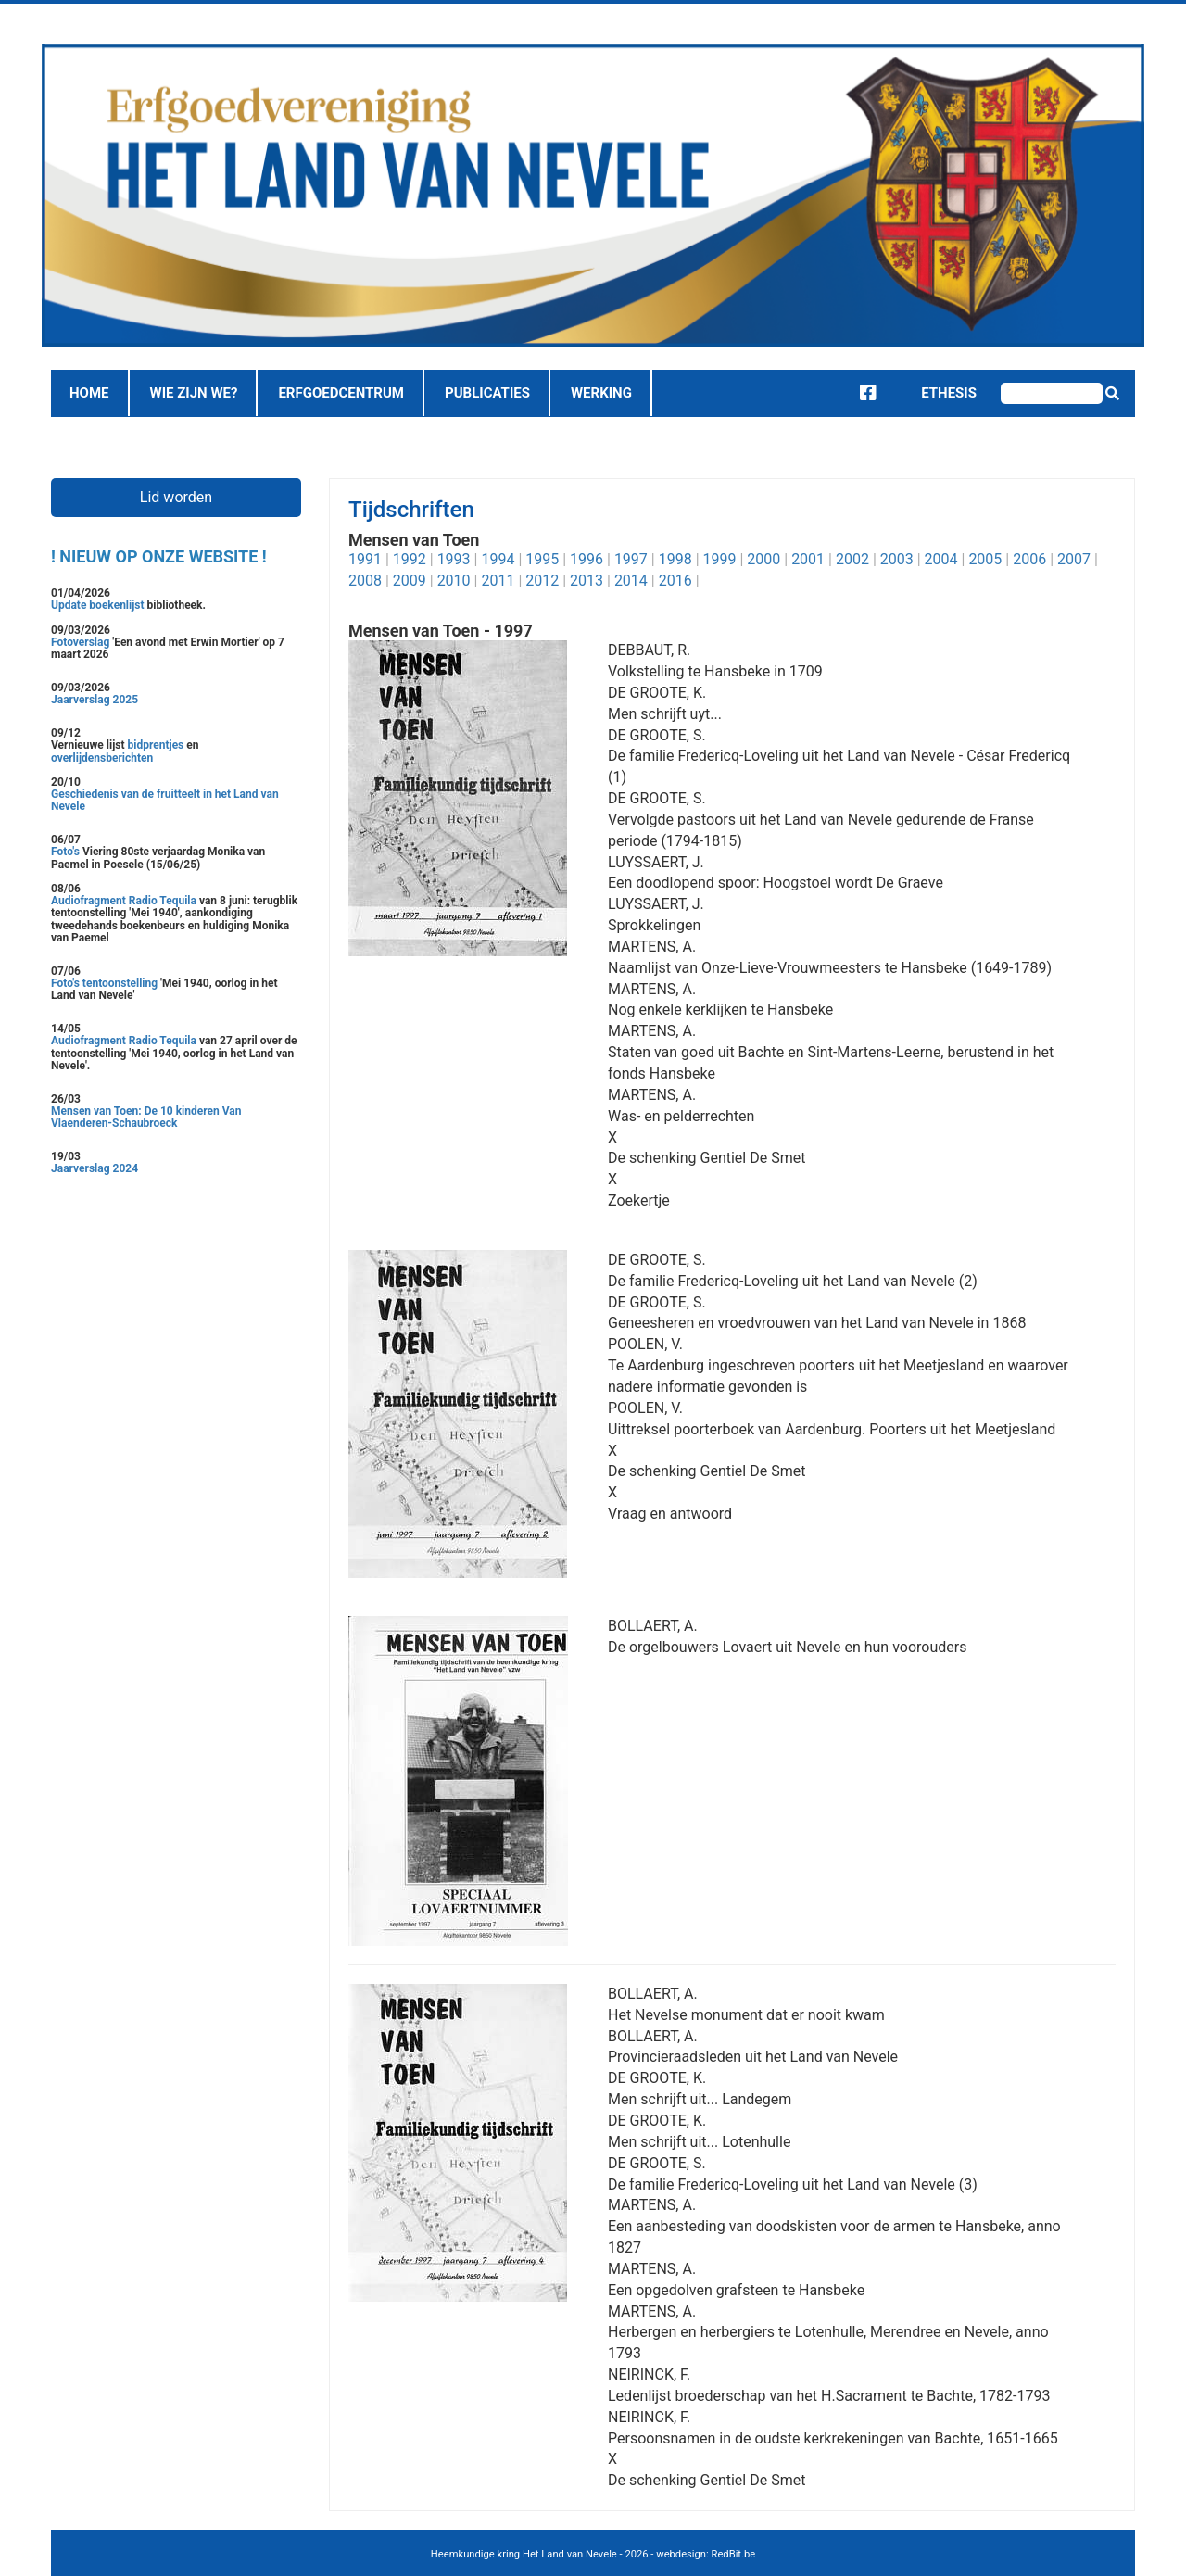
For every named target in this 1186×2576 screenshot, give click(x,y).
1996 (586, 559)
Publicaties (487, 393)
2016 (675, 580)
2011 (497, 580)
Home (89, 393)
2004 (941, 559)
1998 (675, 559)
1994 (497, 559)
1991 (365, 559)
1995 (542, 559)
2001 (808, 559)
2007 (1074, 559)
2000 (763, 559)
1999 (720, 559)
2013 (586, 580)
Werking (601, 393)
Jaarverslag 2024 (94, 1168)
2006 (1029, 559)
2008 (365, 580)
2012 (542, 580)
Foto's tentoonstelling (104, 983)
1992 (409, 559)
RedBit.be (734, 2554)
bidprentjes (156, 745)
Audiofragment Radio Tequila (123, 900)
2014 (631, 580)
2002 (852, 559)
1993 (454, 559)
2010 (454, 580)
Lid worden (176, 497)
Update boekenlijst (99, 605)
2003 (897, 559)
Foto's (66, 851)
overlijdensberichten (102, 757)
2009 (409, 580)
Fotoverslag (81, 642)
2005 (985, 559)
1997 (631, 559)
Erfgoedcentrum (341, 393)
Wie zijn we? (194, 393)
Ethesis (935, 393)
